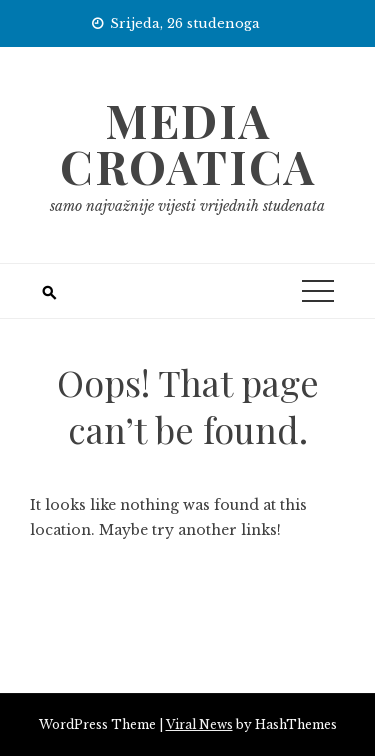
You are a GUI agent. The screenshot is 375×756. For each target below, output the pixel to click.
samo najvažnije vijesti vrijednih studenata (187, 206)
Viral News (199, 724)
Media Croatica (188, 143)
